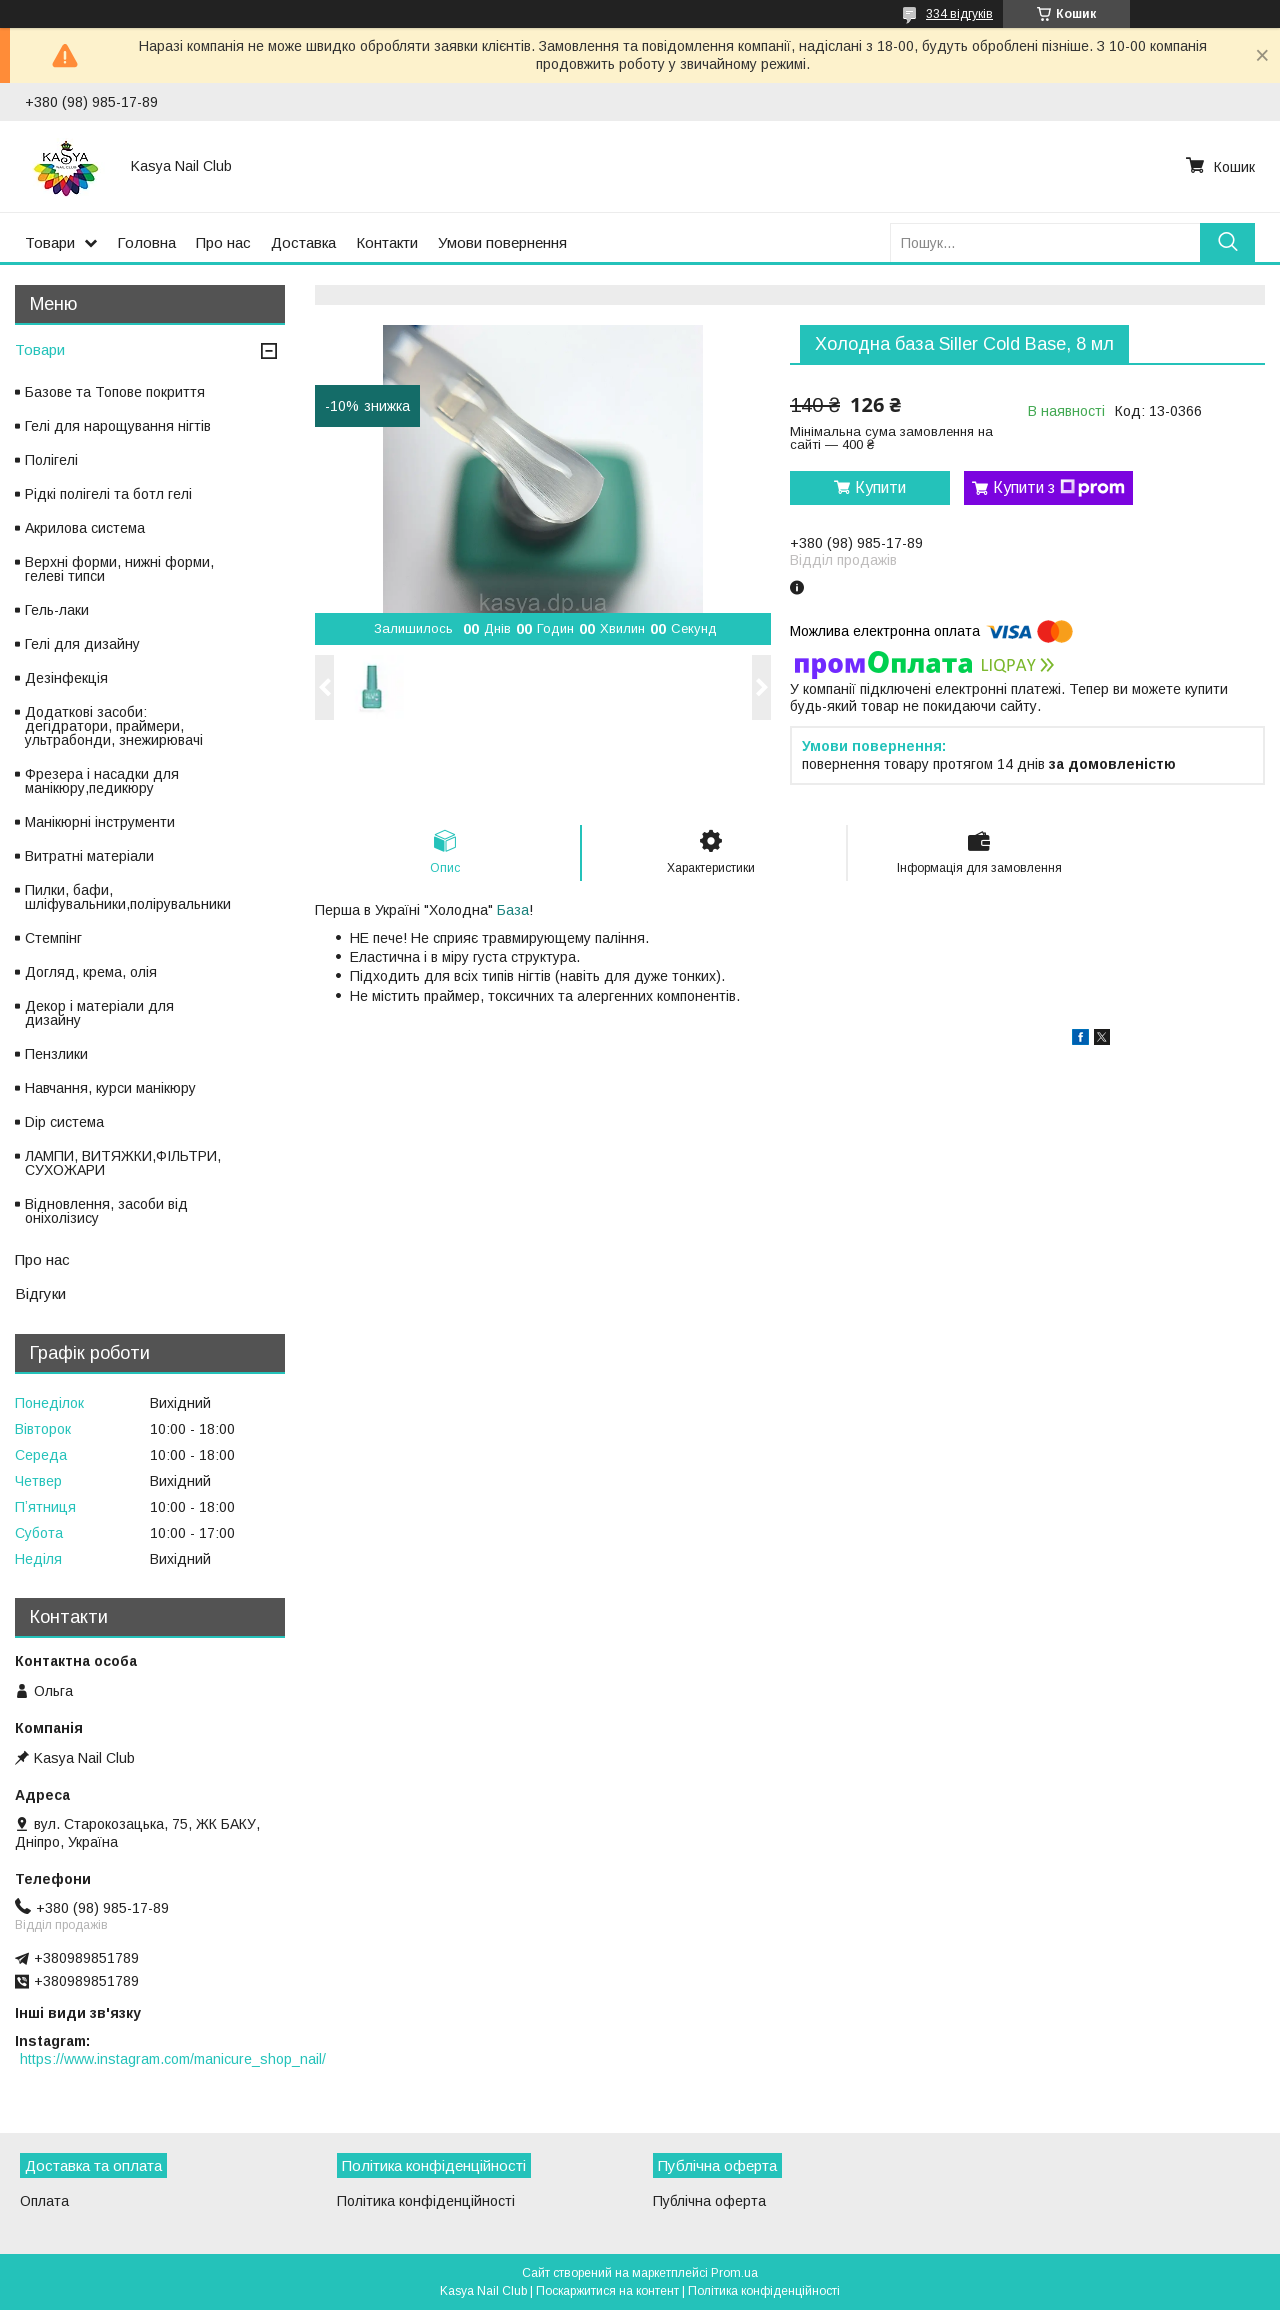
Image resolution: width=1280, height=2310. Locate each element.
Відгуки (40, 1293)
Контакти (387, 242)
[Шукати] (1227, 242)
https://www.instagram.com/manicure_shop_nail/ (173, 2059)
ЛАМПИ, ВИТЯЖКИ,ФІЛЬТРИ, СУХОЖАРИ (123, 1163)
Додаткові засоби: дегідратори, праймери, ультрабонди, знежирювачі (114, 726)
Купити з (1059, 488)
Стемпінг (53, 938)
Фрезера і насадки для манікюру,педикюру (102, 781)
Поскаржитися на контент (607, 2291)
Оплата (44, 2201)
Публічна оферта (709, 2201)
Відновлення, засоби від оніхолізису (106, 1211)
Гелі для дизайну (82, 644)
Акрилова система (85, 528)
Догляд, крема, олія (91, 972)
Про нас (223, 242)
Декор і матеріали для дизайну (99, 1013)
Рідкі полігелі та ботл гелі (108, 494)
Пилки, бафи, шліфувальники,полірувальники (128, 897)
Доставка (303, 242)
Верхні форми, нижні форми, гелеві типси (119, 569)
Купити (880, 487)
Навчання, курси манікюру (110, 1088)
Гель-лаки (57, 610)
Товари (50, 242)
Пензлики (56, 1054)
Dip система (64, 1122)
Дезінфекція (66, 678)
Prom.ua (734, 2273)
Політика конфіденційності (426, 2201)
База (513, 910)
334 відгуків (959, 14)
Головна (146, 242)
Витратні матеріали (89, 856)
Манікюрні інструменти (100, 822)
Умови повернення (502, 242)
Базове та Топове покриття (115, 392)
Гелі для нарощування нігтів (118, 426)
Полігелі (51, 460)
